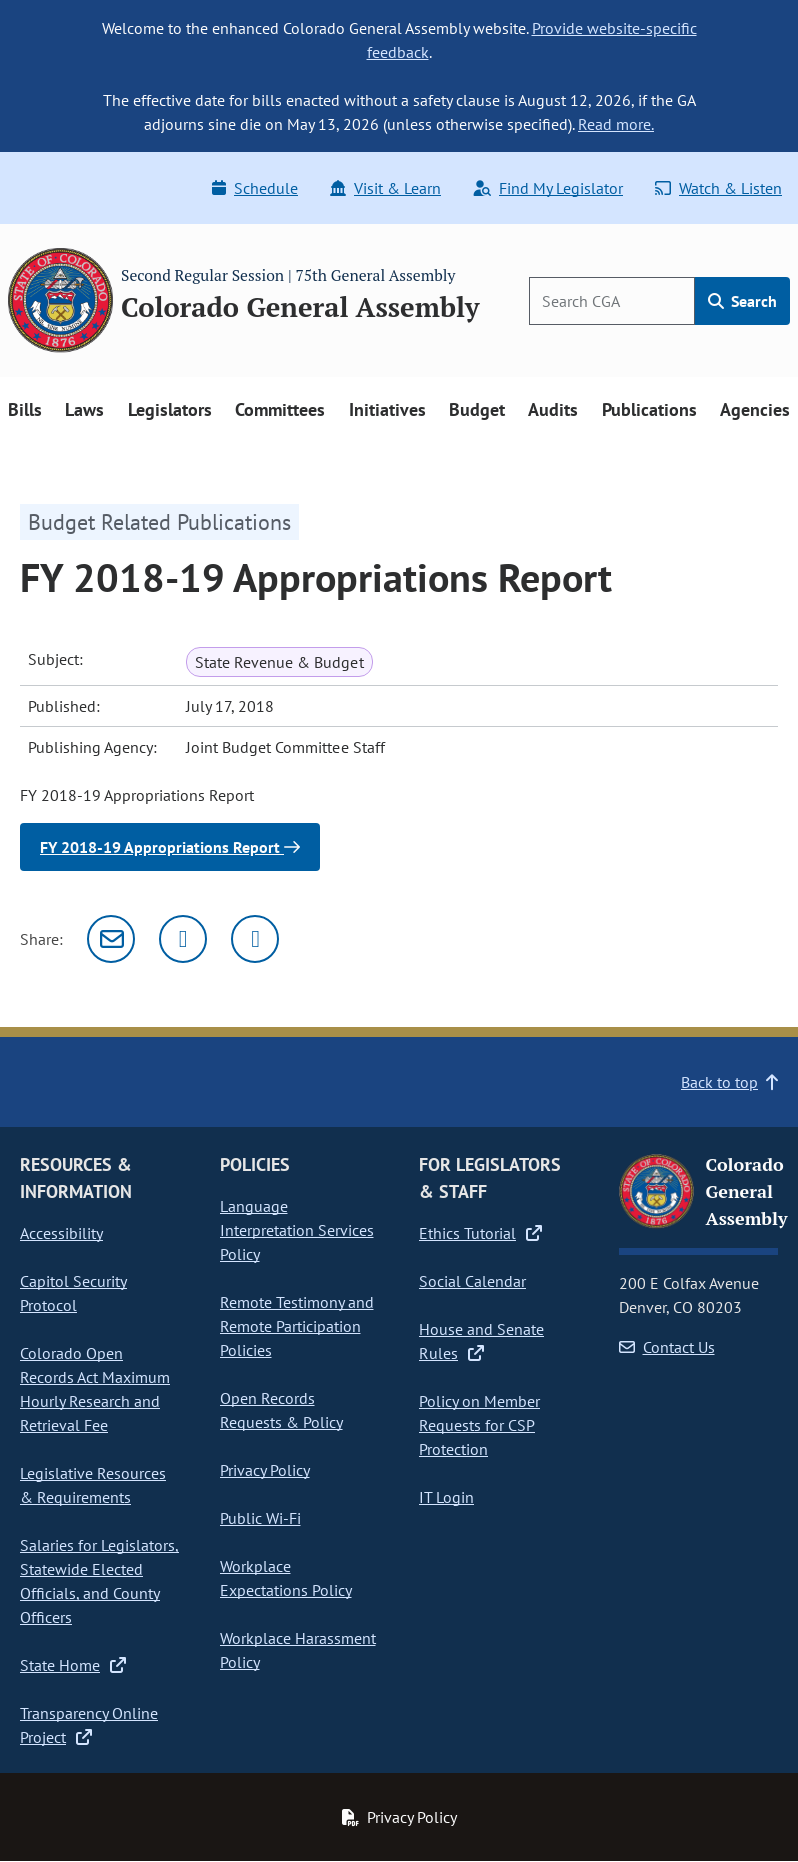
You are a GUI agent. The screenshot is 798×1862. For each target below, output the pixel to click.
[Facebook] (255, 939)
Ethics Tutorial (480, 1233)
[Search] (612, 301)
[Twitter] (183, 939)
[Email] (111, 939)
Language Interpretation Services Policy (297, 1230)
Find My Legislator (548, 188)
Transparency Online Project (89, 1725)
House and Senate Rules (481, 1341)
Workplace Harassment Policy (298, 1650)
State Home (73, 1665)
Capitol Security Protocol (73, 1293)
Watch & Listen (718, 188)
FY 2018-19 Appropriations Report (170, 847)
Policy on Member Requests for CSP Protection (479, 1425)
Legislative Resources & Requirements (93, 1485)
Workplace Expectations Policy (286, 1578)
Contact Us (667, 1347)
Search (742, 301)
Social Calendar (472, 1281)
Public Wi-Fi (260, 1518)
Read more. (616, 124)
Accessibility (61, 1233)
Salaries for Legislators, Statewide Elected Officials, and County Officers (99, 1581)
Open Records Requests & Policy (281, 1410)
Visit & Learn (385, 188)
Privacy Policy (265, 1470)
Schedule (255, 188)
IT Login (446, 1497)
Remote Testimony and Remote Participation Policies (297, 1326)
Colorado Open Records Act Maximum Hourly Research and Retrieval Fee (95, 1389)
